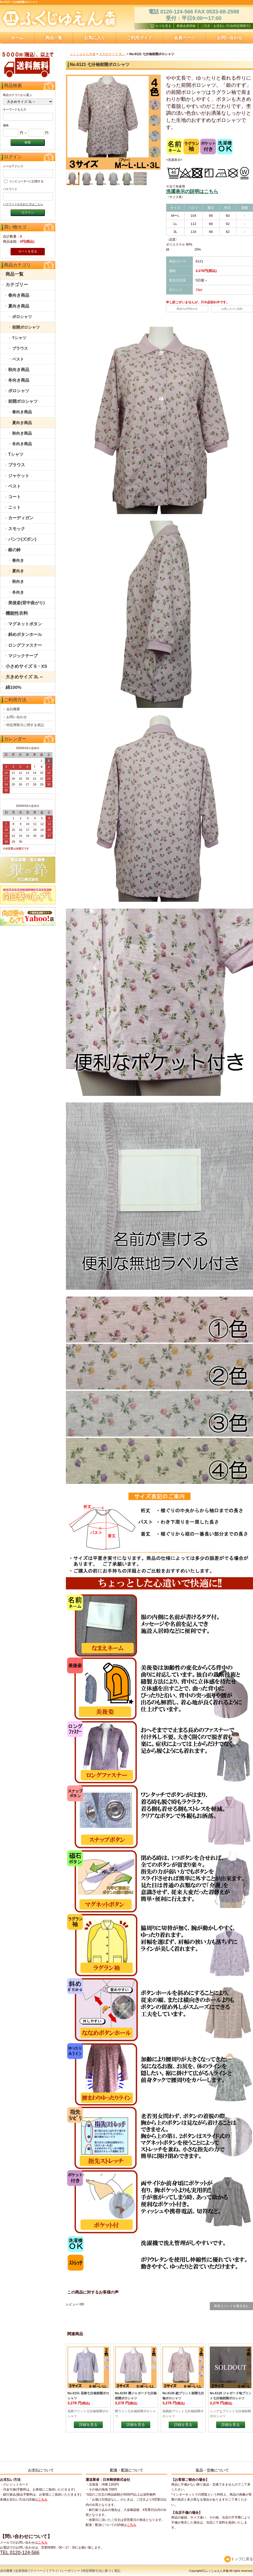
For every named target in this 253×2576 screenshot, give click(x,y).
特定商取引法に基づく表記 (101, 2570)
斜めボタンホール (25, 634)
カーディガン (20, 518)
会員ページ (184, 37)
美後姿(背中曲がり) (26, 603)
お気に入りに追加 (231, 308)
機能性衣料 (17, 613)
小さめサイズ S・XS (26, 666)
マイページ (38, 2570)
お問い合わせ (16, 717)
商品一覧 (53, 37)
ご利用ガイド (139, 37)
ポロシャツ (22, 316)
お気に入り (94, 37)
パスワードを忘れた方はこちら (23, 204)
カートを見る (27, 251)
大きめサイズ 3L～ (24, 676)
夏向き (18, 571)
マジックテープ (23, 656)
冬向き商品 (18, 380)
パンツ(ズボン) (22, 539)
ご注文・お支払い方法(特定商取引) (225, 26)
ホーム (17, 37)
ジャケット (18, 475)
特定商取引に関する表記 (25, 725)
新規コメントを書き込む (231, 2306)
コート (14, 497)
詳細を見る (88, 2425)
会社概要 (13, 709)
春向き (18, 560)
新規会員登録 (186, 26)
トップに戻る (238, 2558)
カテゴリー (17, 284)
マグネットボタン (25, 624)
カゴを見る (160, 26)
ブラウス (20, 348)
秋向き (18, 581)
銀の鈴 (14, 550)
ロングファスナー (25, 645)
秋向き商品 (18, 369)
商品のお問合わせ (187, 308)
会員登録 (21, 2570)
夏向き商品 (18, 306)
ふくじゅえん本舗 (82, 54)
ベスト (18, 359)
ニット (14, 507)
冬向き (18, 592)
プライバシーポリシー (64, 2570)
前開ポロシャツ (26, 327)
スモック (16, 528)
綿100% (13, 687)
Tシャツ (19, 337)
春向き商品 (18, 295)
